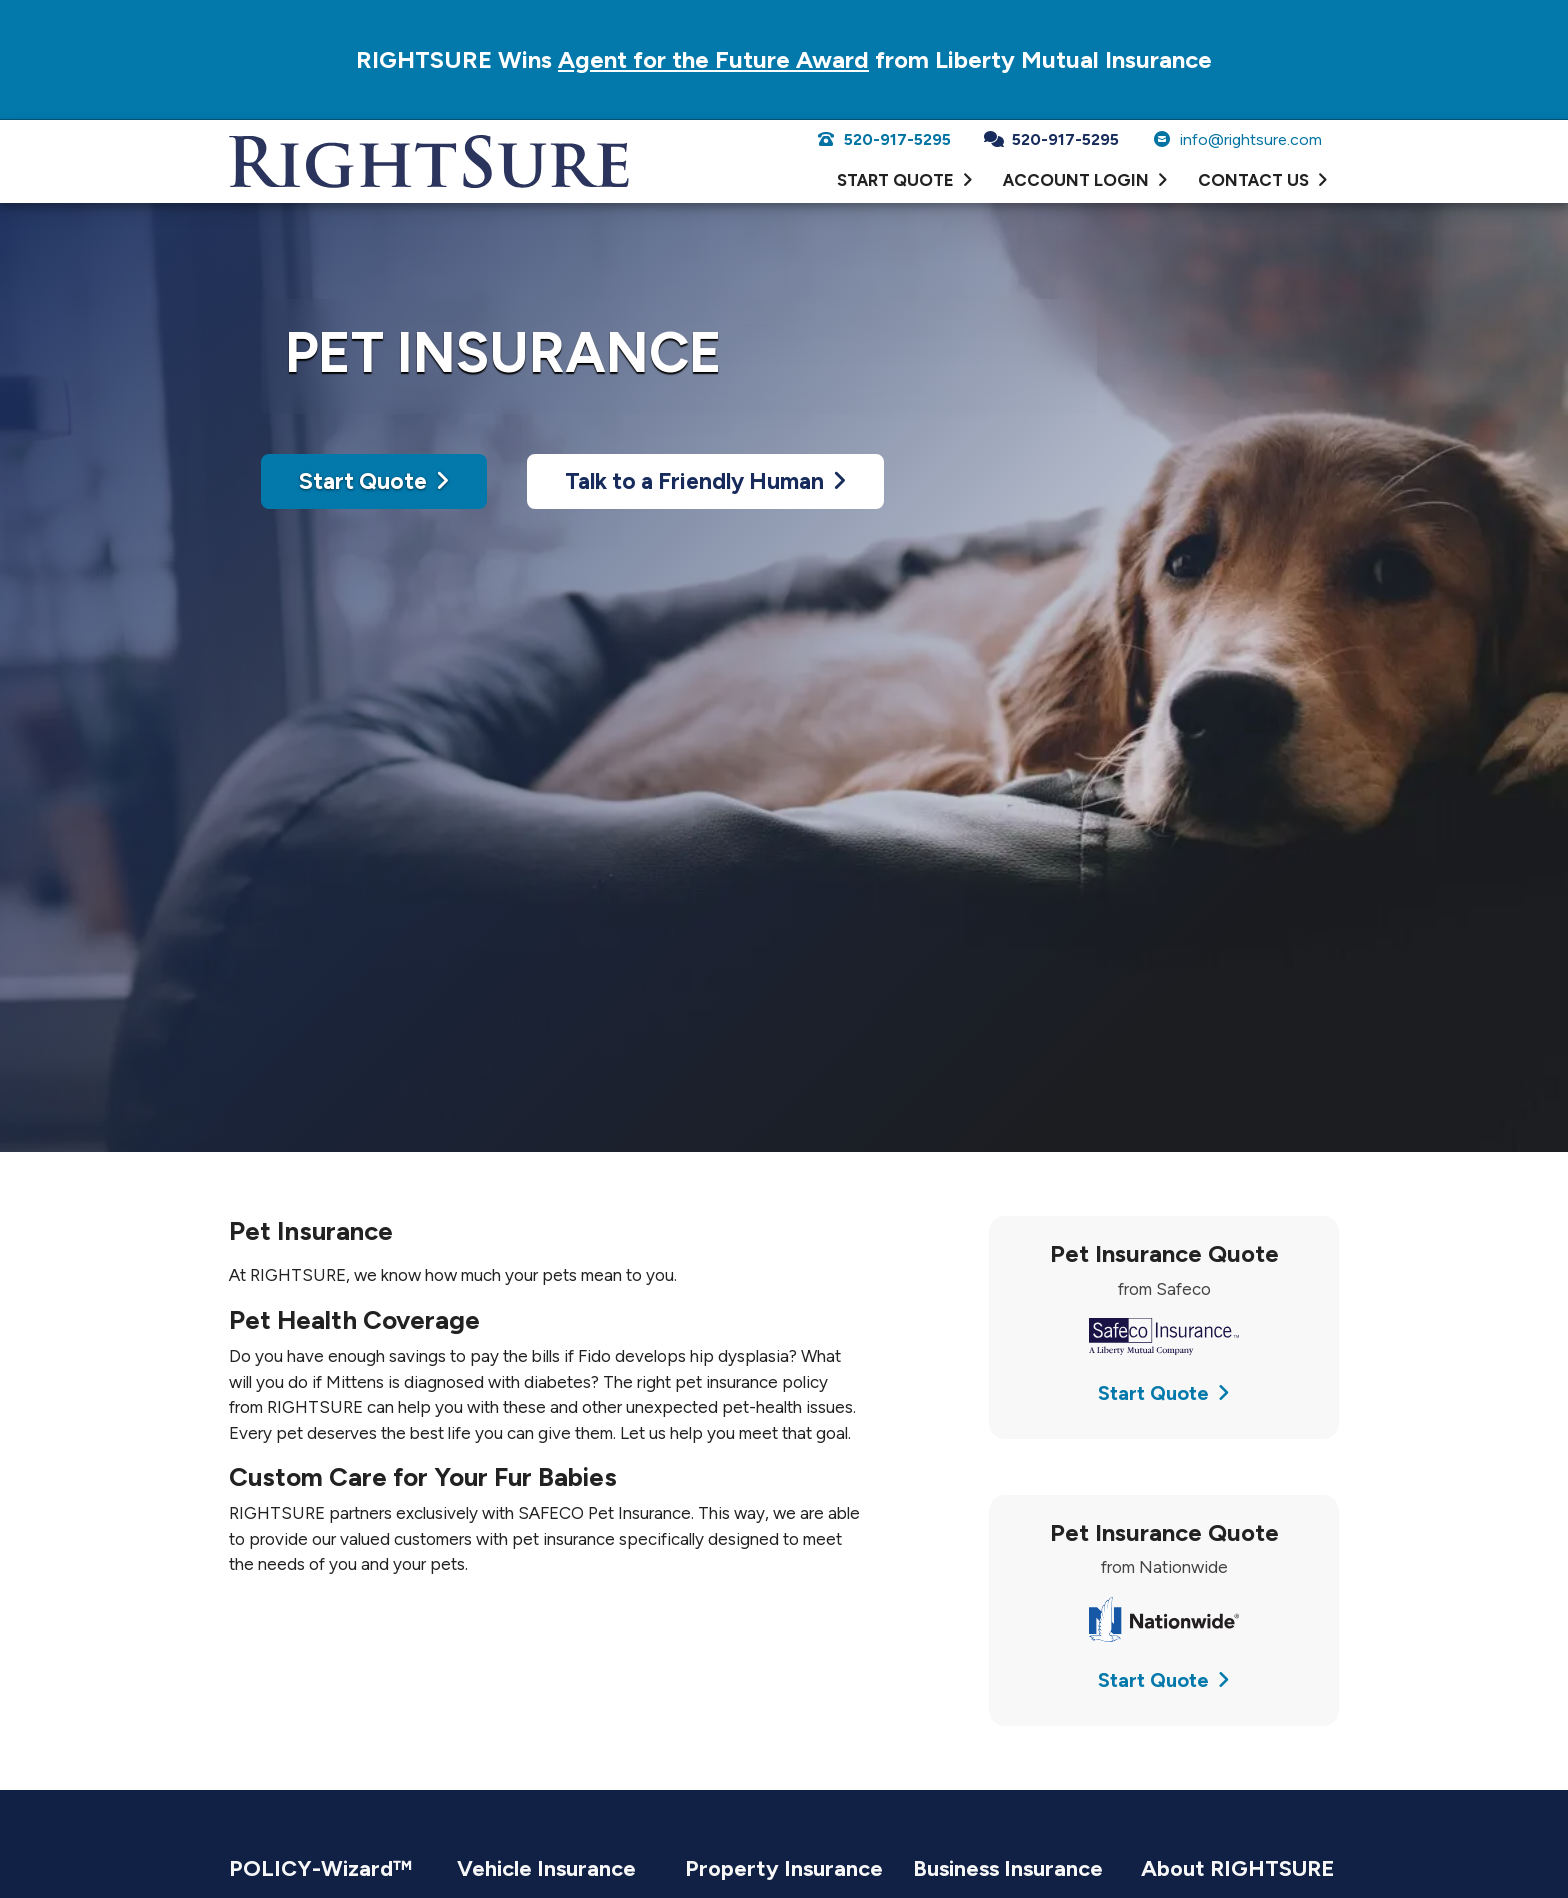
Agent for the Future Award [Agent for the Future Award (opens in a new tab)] (713, 59)
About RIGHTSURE (1238, 1868)
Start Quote (374, 481)
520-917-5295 (883, 139)
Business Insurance (1008, 1868)
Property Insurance (784, 1868)
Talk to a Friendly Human (705, 481)
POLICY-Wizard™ (320, 1868)
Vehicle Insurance (546, 1868)
